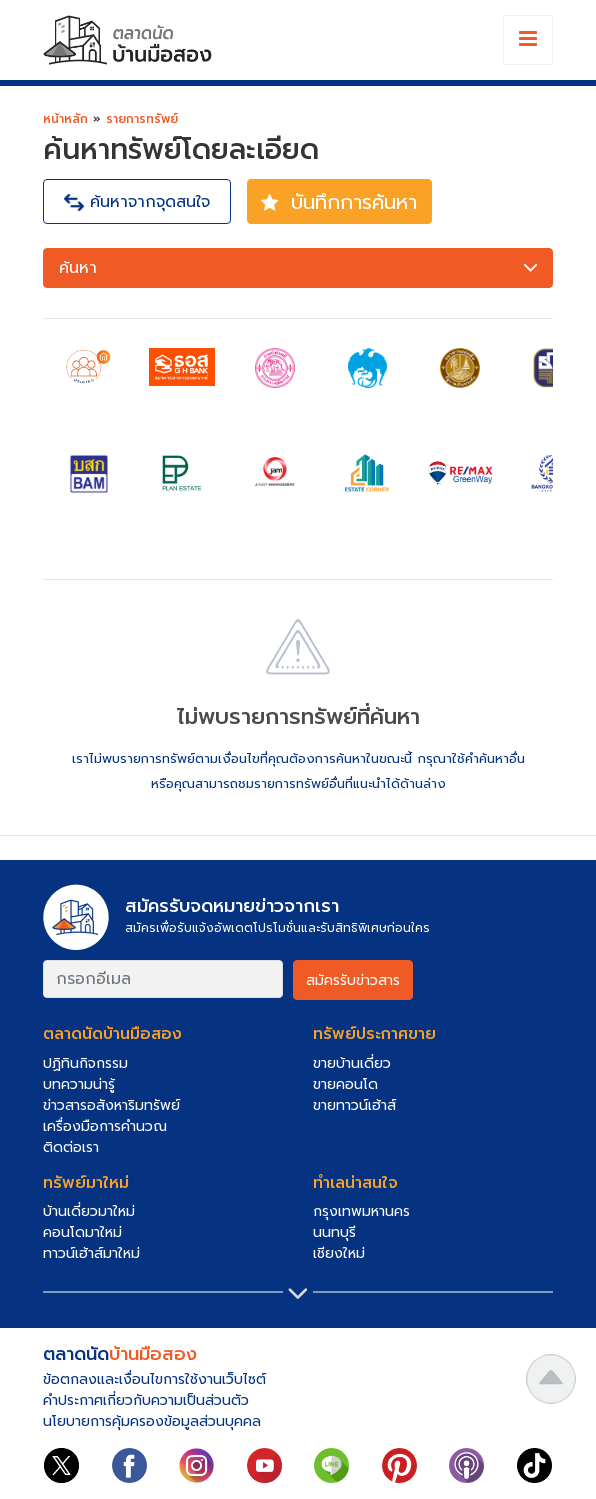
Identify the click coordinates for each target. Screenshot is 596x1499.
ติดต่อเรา (71, 1147)
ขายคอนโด (345, 1084)
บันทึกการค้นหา (336, 202)
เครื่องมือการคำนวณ (105, 1126)
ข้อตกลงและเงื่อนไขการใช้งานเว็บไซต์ (154, 1379)
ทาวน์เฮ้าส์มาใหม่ (91, 1253)
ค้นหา (300, 268)
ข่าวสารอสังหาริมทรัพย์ (111, 1105)
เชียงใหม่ (339, 1253)
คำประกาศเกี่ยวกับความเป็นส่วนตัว (146, 1400)
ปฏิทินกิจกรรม (85, 1063)
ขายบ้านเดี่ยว (352, 1063)
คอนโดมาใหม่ (82, 1232)
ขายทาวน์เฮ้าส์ (354, 1105)
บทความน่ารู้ (79, 1084)
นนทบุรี (334, 1232)
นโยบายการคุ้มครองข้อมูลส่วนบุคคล (152, 1421)
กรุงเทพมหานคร (361, 1211)
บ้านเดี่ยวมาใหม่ (89, 1211)
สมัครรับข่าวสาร (353, 980)
